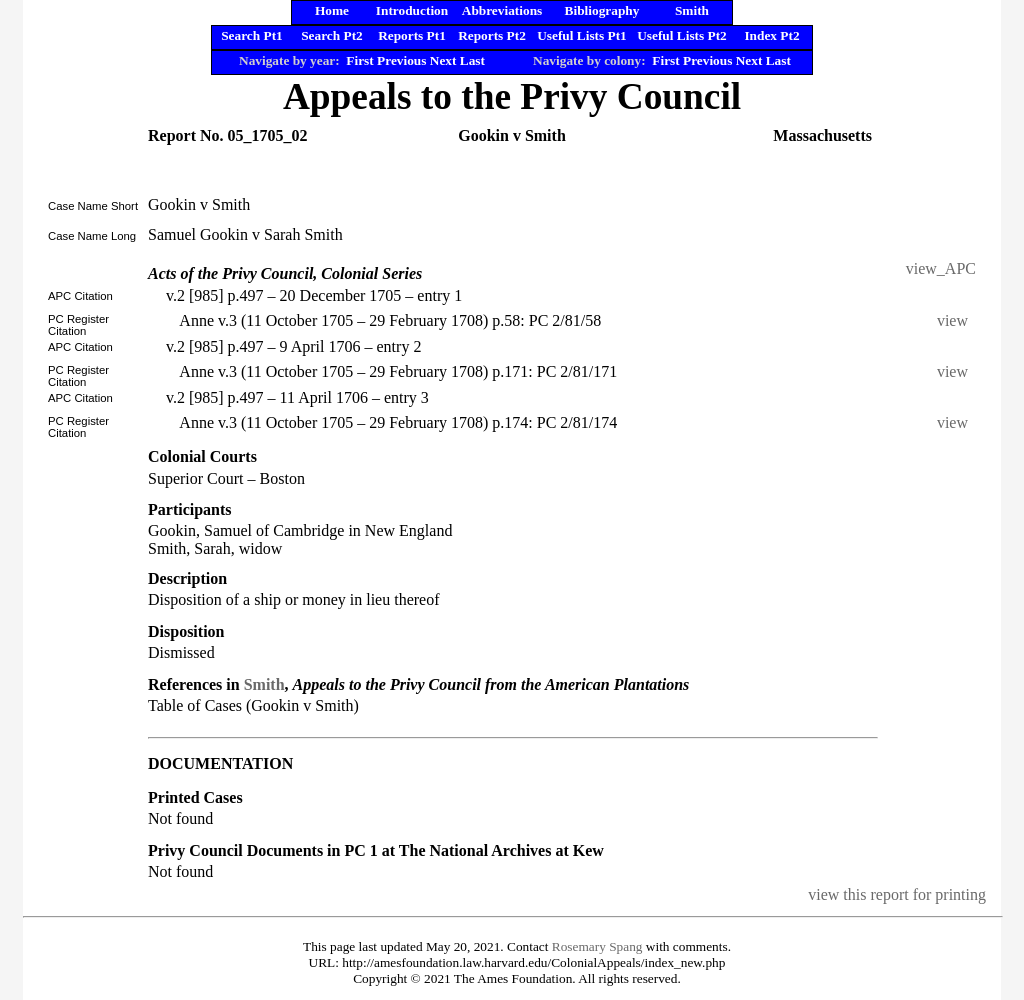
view (956, 320)
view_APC (941, 268)
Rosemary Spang (597, 946)
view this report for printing (897, 894)
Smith (264, 684)
